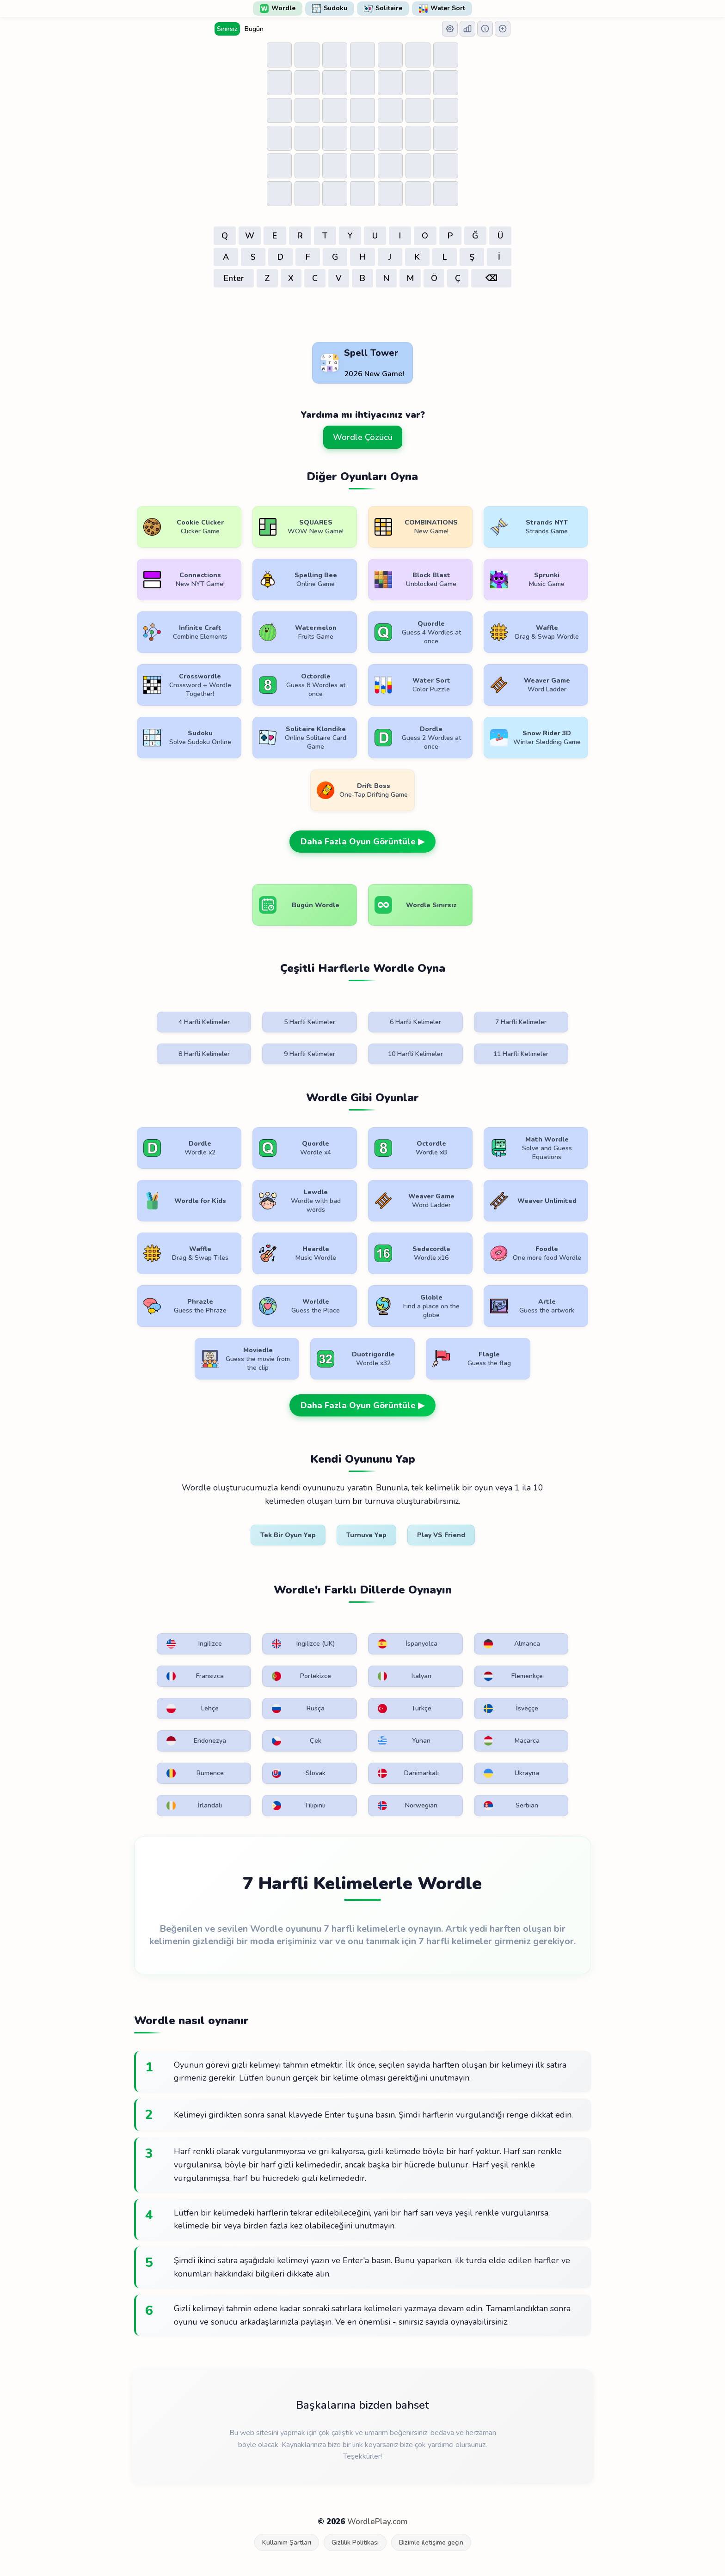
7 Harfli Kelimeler (521, 1022)
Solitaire (383, 8)
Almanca (512, 1643)
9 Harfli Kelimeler (309, 1054)
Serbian (511, 1805)
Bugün (254, 28)
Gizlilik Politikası (355, 2542)
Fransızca (195, 1676)
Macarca (512, 1741)
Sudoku (329, 8)
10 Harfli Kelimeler (415, 1054)
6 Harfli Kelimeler (415, 1022)
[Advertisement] (362, 315)
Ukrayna (512, 1773)
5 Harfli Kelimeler (309, 1022)
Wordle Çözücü (363, 437)
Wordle (277, 8)
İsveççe (511, 1708)
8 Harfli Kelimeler (204, 1054)
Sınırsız (227, 28)
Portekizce (301, 1676)
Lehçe (192, 1708)
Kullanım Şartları (286, 2542)
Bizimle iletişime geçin (431, 2542)
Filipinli (299, 1805)
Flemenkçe (513, 1676)
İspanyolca (407, 1643)
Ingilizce (194, 1643)
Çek (296, 1741)
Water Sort (442, 8)
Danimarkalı (408, 1773)
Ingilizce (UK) (303, 1643)
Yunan (404, 1741)
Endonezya (196, 1741)
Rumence (195, 1773)
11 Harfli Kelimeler (520, 1054)
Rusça (298, 1708)
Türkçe (404, 1708)
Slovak (299, 1773)
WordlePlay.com (377, 2521)
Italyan (404, 1676)
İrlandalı (194, 1805)
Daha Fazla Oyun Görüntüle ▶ (362, 841)
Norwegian (407, 1805)
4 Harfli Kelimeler (204, 1022)
